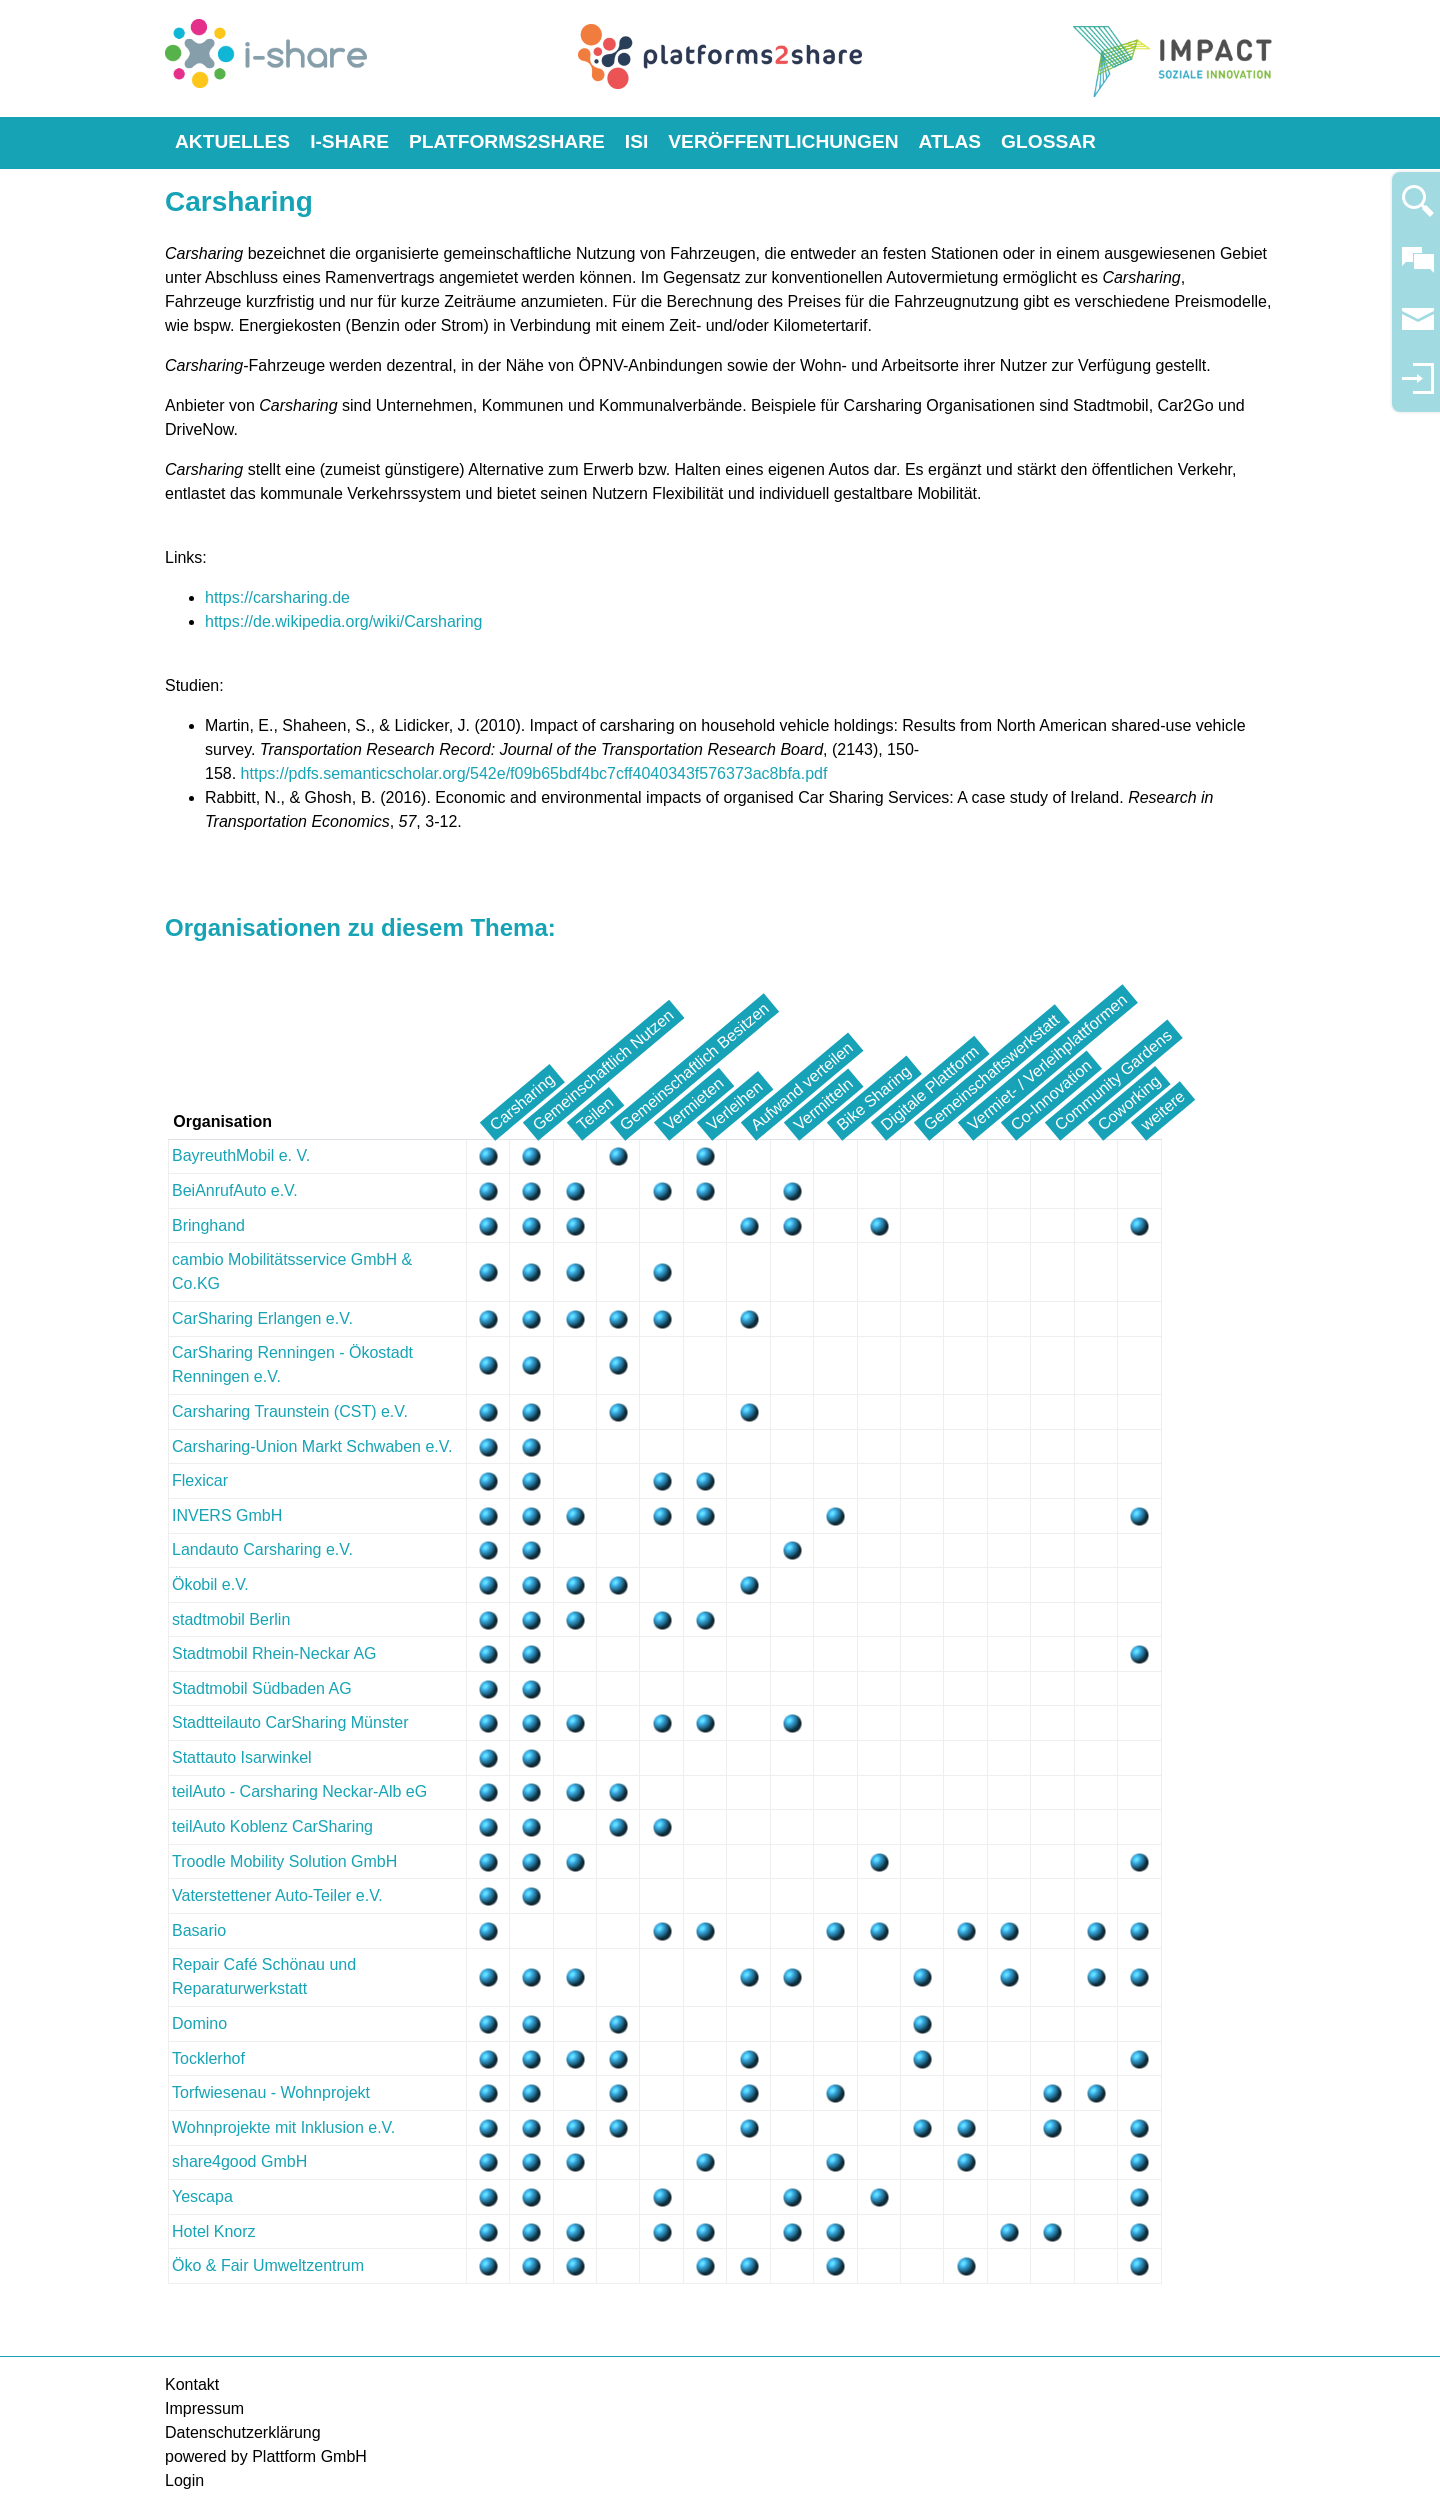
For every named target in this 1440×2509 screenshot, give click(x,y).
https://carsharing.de (277, 597)
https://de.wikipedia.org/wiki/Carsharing (343, 621)
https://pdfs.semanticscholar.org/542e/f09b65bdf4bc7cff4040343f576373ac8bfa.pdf (534, 773)
